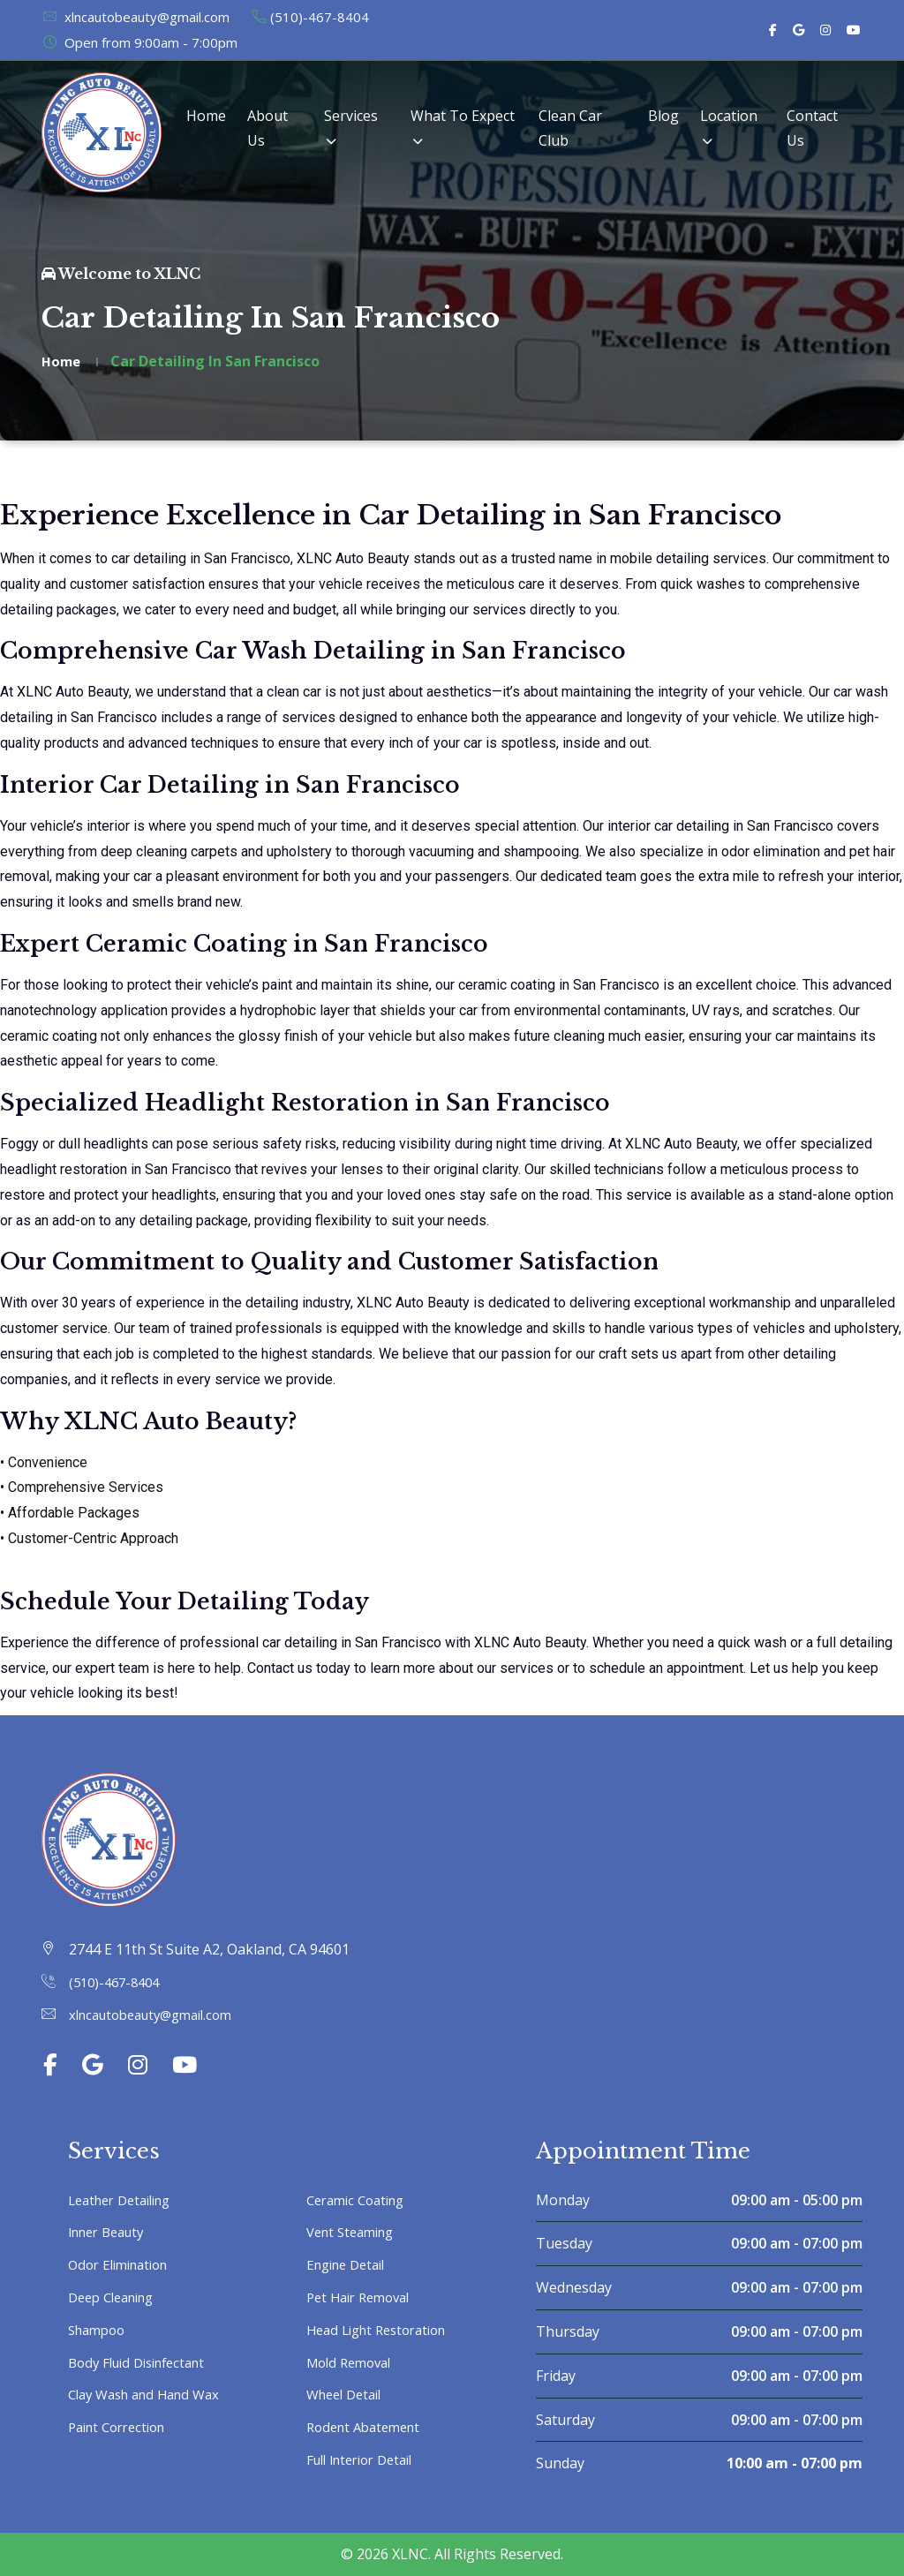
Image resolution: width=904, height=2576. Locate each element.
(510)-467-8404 (310, 17)
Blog (663, 115)
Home (206, 115)
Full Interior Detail (366, 2459)
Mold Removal (353, 2362)
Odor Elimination (123, 2264)
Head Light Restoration (383, 2329)
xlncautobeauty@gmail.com (135, 17)
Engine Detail (350, 2264)
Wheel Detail (348, 2394)
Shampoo (100, 2329)
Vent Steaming (354, 2231)
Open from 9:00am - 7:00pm (139, 42)
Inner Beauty (111, 2231)
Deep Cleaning (116, 2297)
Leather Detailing (126, 2200)
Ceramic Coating (360, 2200)
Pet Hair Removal (363, 2297)
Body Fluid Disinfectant (144, 2362)
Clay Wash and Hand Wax (151, 2394)
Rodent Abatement (368, 2427)
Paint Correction (122, 2427)
